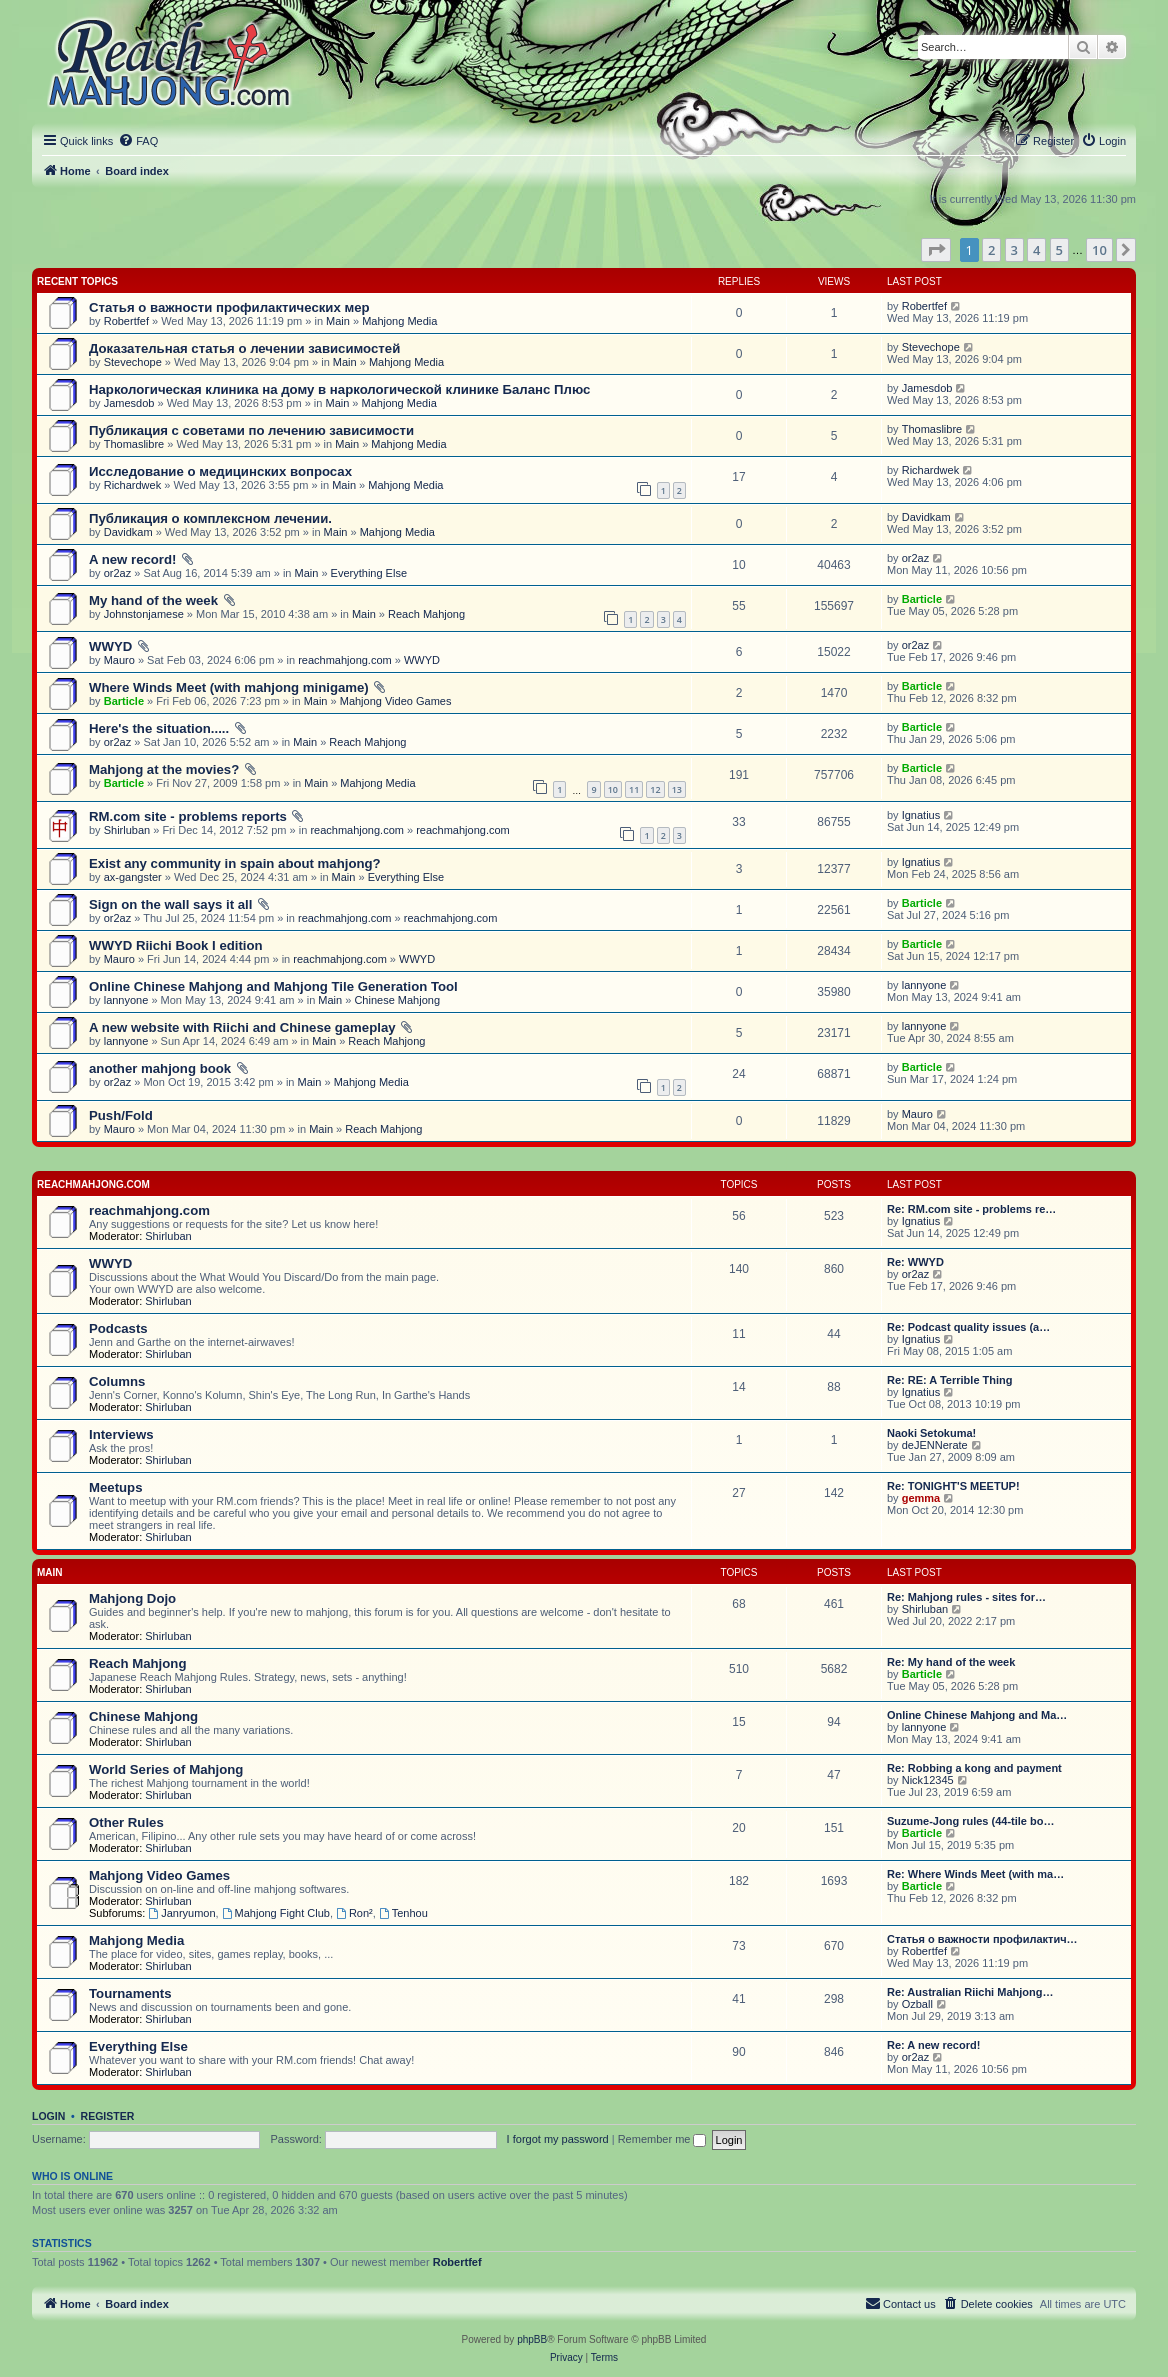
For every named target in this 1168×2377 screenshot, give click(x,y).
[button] (936, 250)
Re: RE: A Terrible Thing (950, 1380)
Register (108, 2116)
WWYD (110, 646)
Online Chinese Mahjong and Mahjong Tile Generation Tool (273, 986)
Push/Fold (121, 1115)
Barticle (922, 599)
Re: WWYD (915, 1262)
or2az (118, 573)
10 (613, 789)
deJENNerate (935, 1445)
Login (48, 2116)
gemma (921, 1498)
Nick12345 (928, 1780)
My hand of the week (153, 600)
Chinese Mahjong (397, 1000)
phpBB (532, 2339)
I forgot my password (558, 2139)
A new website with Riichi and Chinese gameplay (242, 1027)
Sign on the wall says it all (170, 904)
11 (634, 789)
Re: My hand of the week (951, 1662)
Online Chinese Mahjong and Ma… (977, 1715)
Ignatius (921, 815)
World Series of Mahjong (166, 1769)
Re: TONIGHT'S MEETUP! (953, 1486)
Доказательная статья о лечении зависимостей (244, 348)
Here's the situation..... (159, 728)
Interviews (121, 1434)
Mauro (119, 660)
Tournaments (130, 1993)
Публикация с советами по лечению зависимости (251, 430)
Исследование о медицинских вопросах (220, 471)
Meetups (116, 1487)
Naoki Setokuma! (931, 1433)
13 (677, 789)
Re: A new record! (933, 2045)
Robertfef (126, 321)
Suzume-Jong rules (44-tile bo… (970, 1821)
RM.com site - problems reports (188, 816)
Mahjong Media (399, 321)
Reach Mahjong (426, 614)
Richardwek (132, 485)
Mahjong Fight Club (276, 1913)
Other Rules (126, 1822)
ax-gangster (133, 877)
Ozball (917, 2004)
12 (655, 789)
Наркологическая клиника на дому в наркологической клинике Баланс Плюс (339, 389)
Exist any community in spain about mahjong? (235, 863)
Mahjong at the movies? (164, 769)
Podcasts (118, 1328)
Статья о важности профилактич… (982, 1939)
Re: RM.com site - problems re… (971, 1209)
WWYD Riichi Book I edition (176, 945)
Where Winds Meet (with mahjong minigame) (229, 687)
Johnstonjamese (144, 614)
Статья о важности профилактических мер (229, 307)
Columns (117, 1381)
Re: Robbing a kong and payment (974, 1768)
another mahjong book (160, 1068)
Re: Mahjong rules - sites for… (966, 1597)
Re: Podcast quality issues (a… (968, 1327)
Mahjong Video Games (396, 701)
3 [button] (1014, 250)
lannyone (126, 1000)
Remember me (662, 2139)
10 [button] (1099, 250)
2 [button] (991, 250)
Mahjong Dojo (132, 1598)
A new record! (132, 559)
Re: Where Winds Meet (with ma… (975, 1874)
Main (338, 321)
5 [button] (1059, 250)
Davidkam (128, 532)
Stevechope (133, 362)
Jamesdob (129, 403)
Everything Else (369, 573)
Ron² (354, 1913)
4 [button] (1036, 250)
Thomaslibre (134, 444)
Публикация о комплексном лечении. (210, 518)
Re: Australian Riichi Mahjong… (970, 1992)
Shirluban (127, 830)
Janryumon (181, 1913)
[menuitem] (138, 141)
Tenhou (403, 1913)
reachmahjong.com (345, 660)
